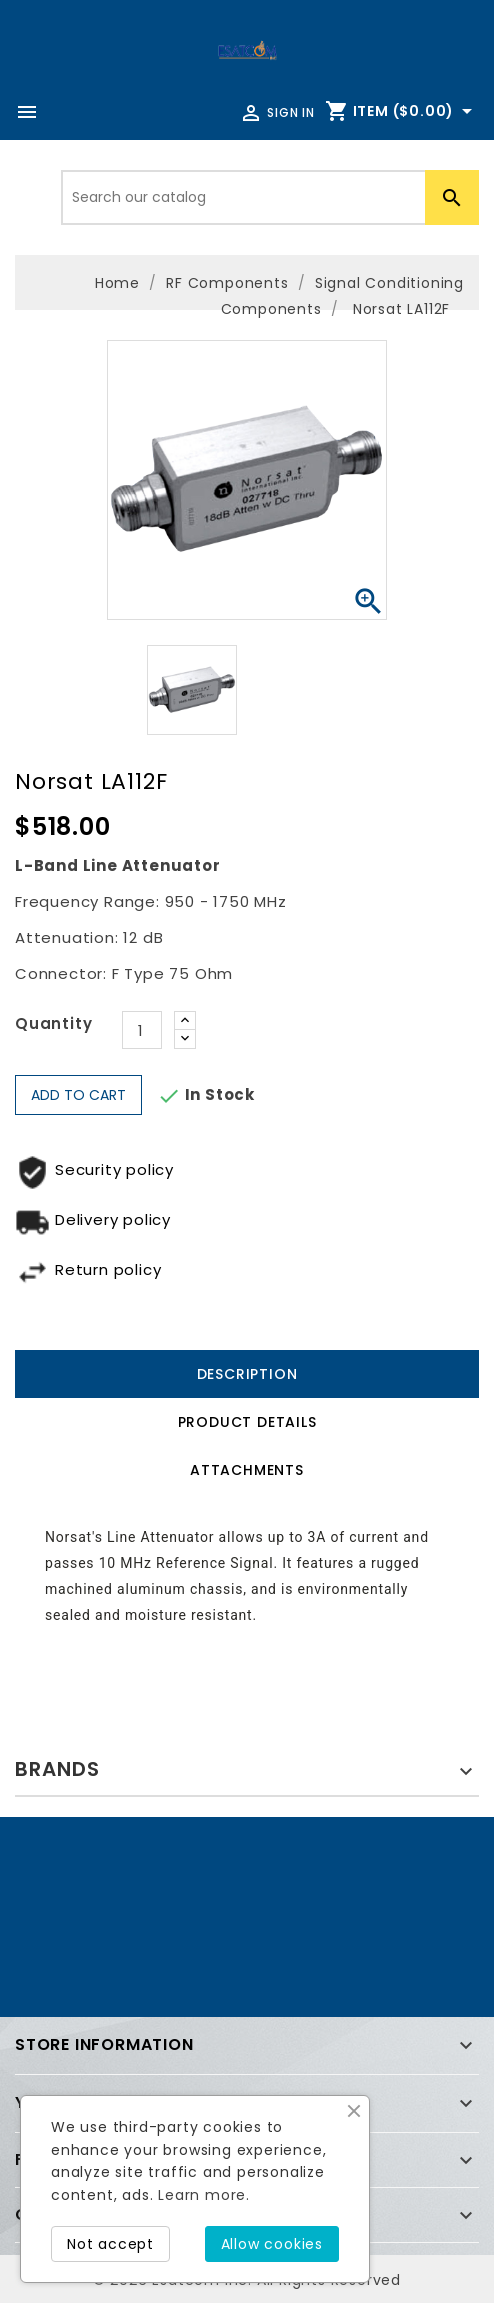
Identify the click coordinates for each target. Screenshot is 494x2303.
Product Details (247, 1422)
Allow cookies (272, 2244)
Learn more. (204, 2195)
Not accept (110, 2244)
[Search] (270, 197)
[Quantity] (142, 1030)
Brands (57, 1769)
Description (247, 1374)
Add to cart (78, 1095)
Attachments (247, 1470)
